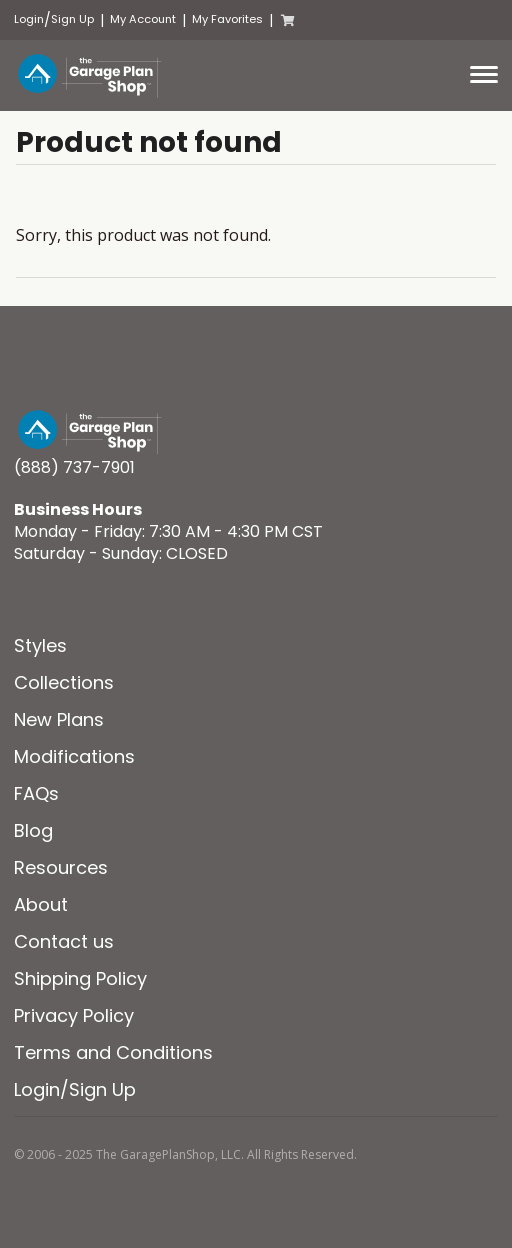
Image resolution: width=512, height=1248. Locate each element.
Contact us (64, 941)
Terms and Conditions (113, 1052)
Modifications (74, 756)
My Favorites (227, 19)
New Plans (59, 719)
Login (29, 19)
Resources (61, 867)
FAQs (36, 793)
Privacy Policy (74, 1015)
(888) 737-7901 (74, 467)
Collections (64, 682)
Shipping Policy (80, 978)
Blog (33, 830)
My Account (143, 19)
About (41, 904)
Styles (40, 645)
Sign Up (72, 19)
